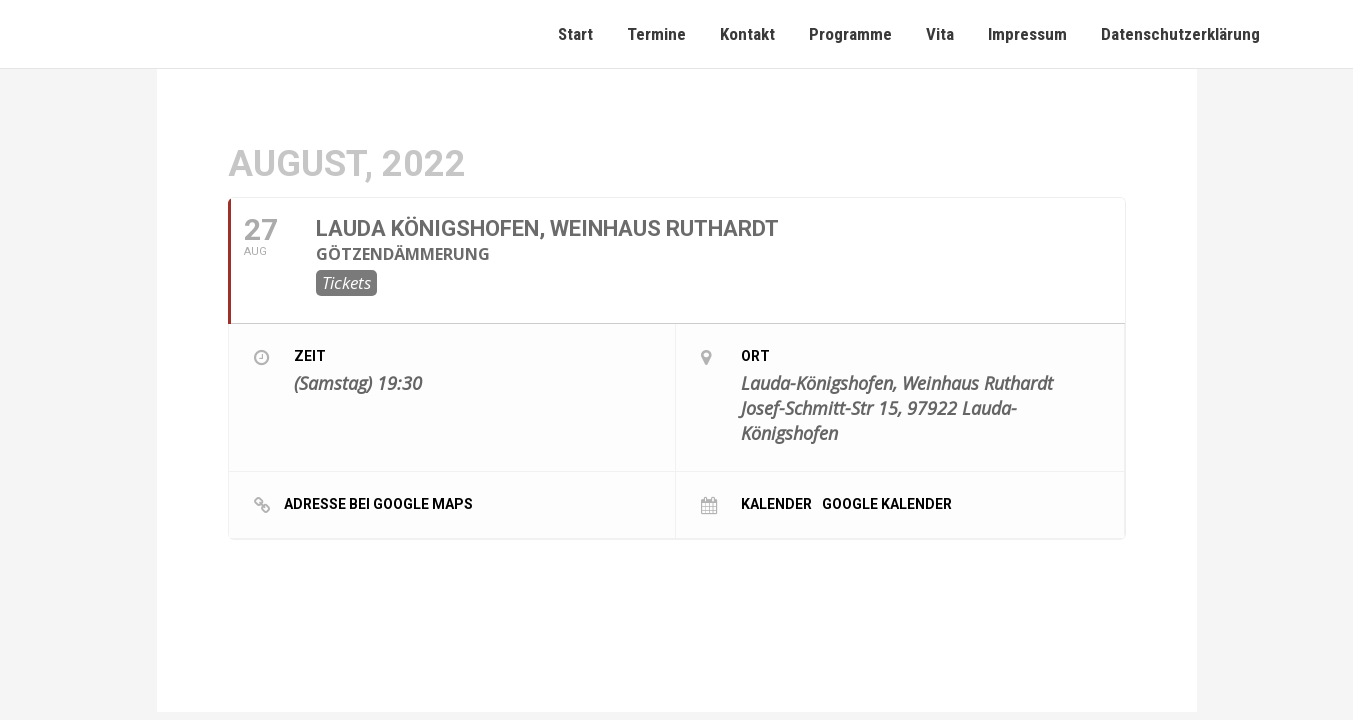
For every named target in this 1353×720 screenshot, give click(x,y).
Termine (656, 34)
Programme (850, 34)
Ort (755, 356)
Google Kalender (887, 503)
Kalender (776, 503)
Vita (940, 34)
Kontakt (747, 34)
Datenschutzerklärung (1180, 34)
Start (575, 34)
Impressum (1027, 34)
